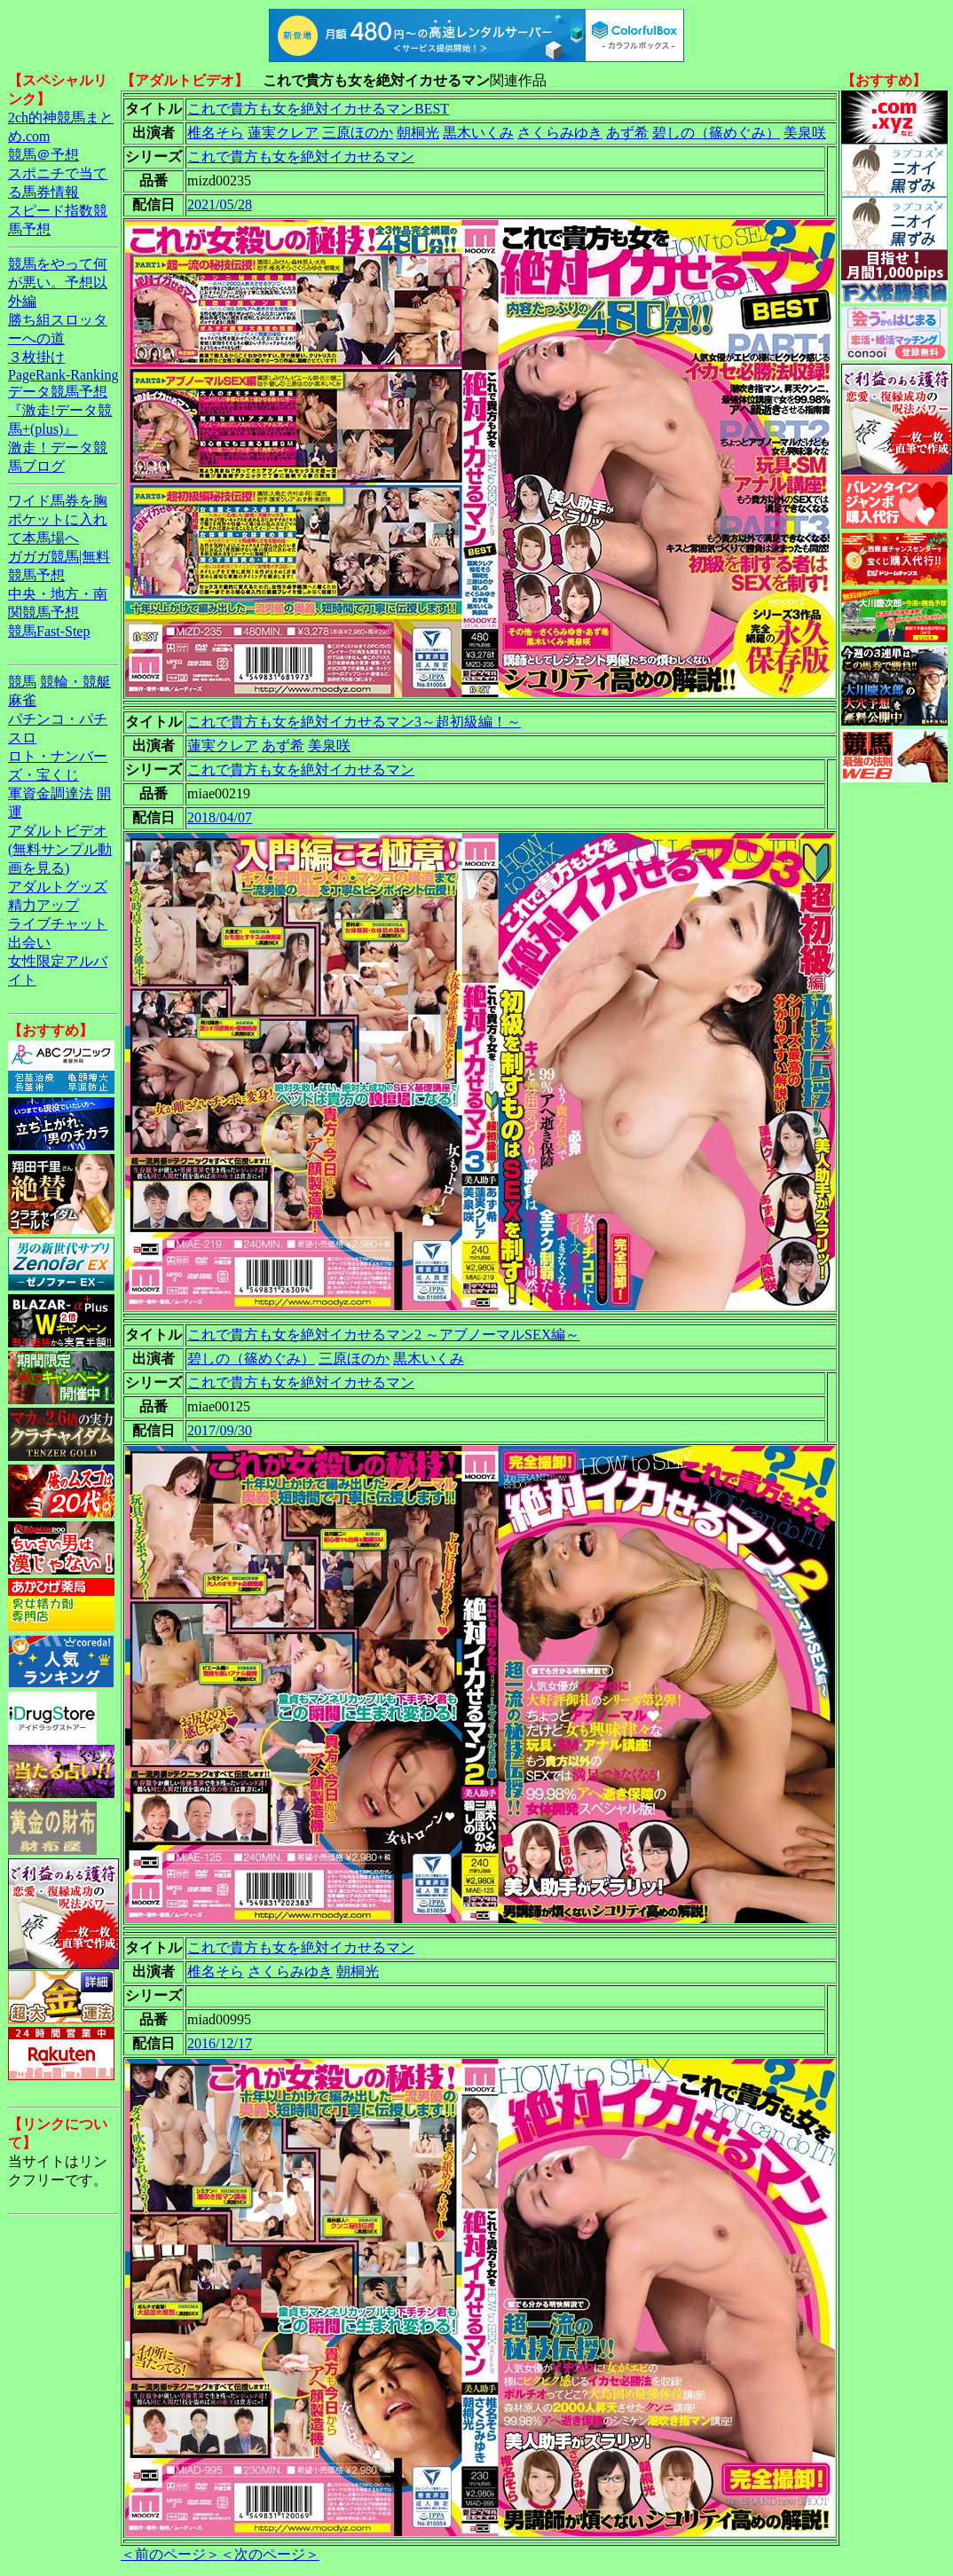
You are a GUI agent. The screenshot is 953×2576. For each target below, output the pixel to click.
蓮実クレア (283, 132)
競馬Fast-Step (49, 631)
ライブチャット (57, 923)
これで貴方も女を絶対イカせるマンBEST (318, 108)
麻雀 (22, 700)
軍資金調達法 (50, 793)
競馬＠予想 (43, 154)
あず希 (627, 132)
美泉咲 (805, 132)
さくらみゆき (560, 132)
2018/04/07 (219, 817)
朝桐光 (418, 132)
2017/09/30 (219, 1430)
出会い (29, 942)
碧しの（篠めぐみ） (716, 132)
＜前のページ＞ (170, 2554)
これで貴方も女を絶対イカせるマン (300, 156)
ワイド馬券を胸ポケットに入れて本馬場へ (57, 519)
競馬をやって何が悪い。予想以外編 (57, 282)
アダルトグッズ (57, 886)
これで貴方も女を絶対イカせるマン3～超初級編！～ (354, 721)
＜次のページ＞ (269, 2554)
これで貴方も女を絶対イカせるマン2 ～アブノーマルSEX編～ (383, 1334)
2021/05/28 (219, 204)
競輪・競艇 (75, 681)
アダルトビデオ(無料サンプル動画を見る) (60, 849)
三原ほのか (357, 132)
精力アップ (43, 905)
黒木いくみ (478, 132)
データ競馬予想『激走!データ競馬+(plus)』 (60, 410)
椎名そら (215, 132)
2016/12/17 (219, 2043)
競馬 (22, 681)
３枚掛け (36, 357)
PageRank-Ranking (63, 374)
